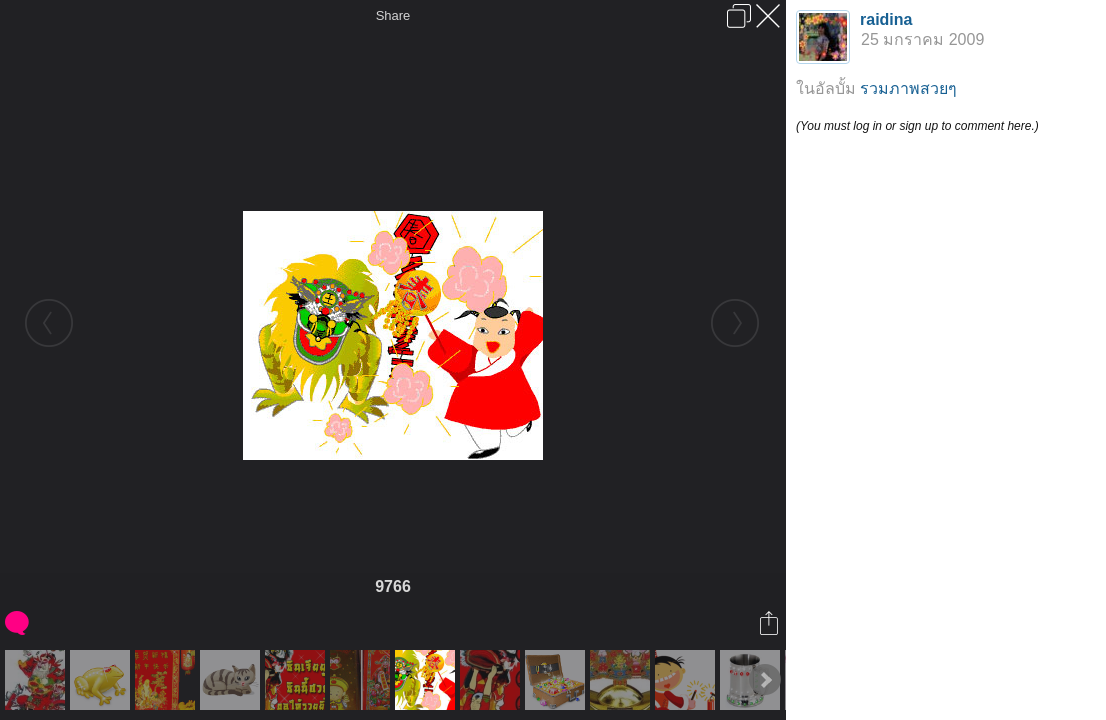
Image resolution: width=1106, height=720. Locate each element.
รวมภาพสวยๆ (908, 88)
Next (765, 680)
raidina (886, 19)
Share (393, 15)
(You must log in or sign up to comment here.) (917, 126)
